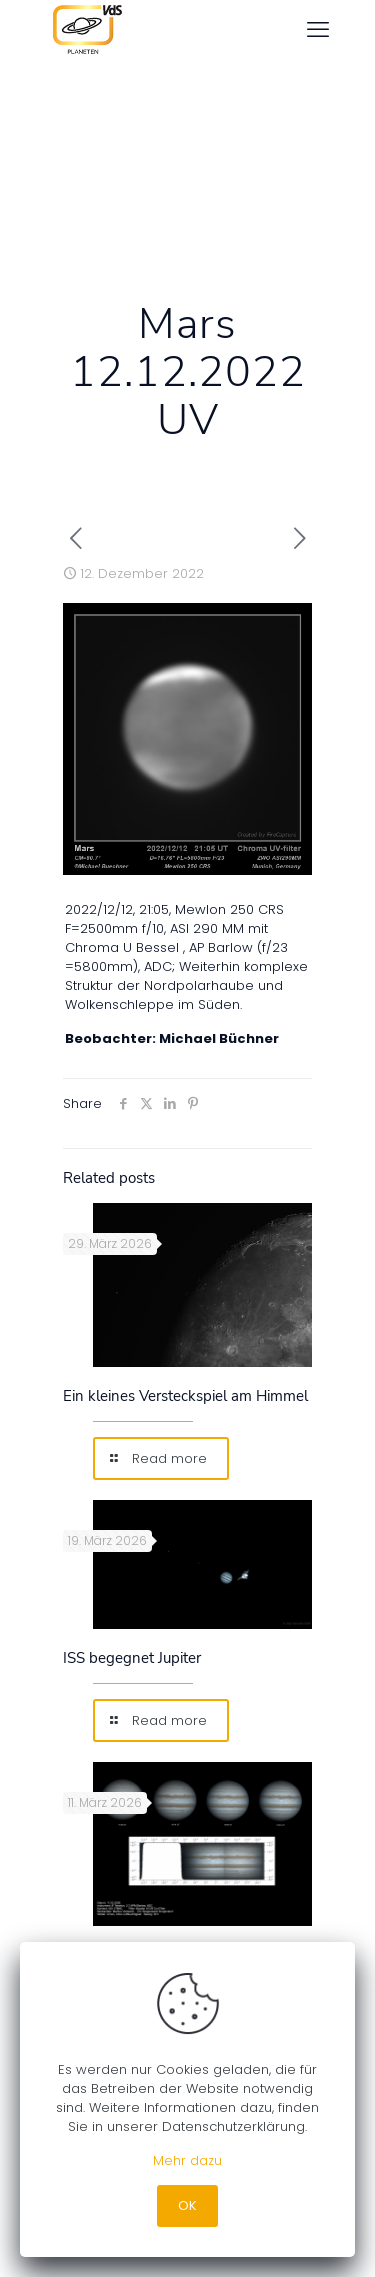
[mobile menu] (318, 30)
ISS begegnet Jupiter (132, 1658)
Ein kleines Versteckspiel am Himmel (185, 1396)
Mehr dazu (187, 2160)
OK (187, 2205)
